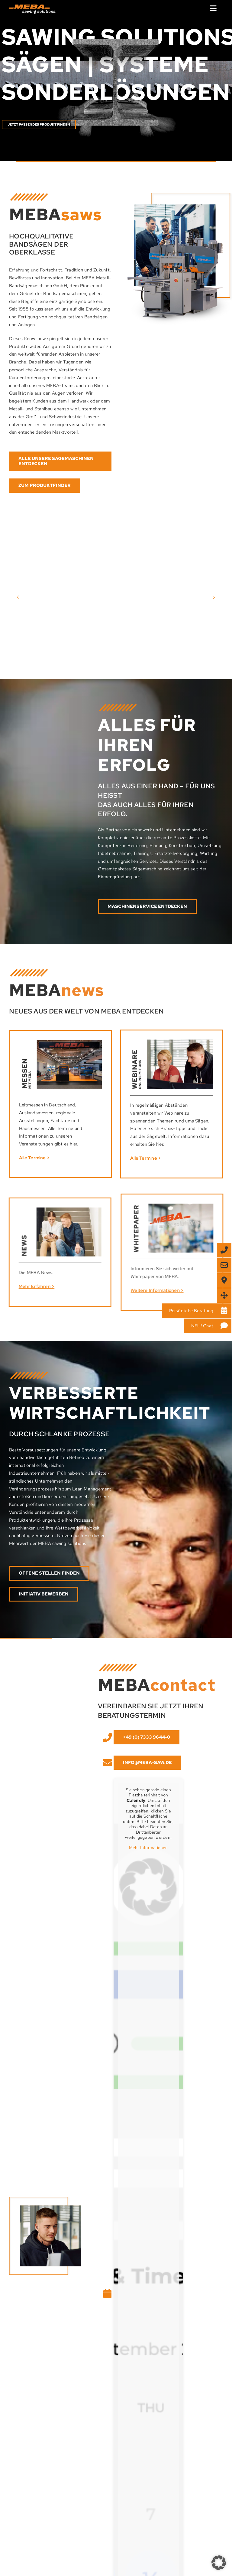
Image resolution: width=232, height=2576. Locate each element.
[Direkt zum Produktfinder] (44, 485)
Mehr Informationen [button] (153, 1847)
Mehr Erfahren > (31, 1286)
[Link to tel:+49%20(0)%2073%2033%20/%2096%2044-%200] (112, 1737)
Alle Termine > (29, 1158)
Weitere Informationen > (162, 1290)
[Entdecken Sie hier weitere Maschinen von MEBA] (60, 461)
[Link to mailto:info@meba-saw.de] (112, 1762)
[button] (218, 2562)
